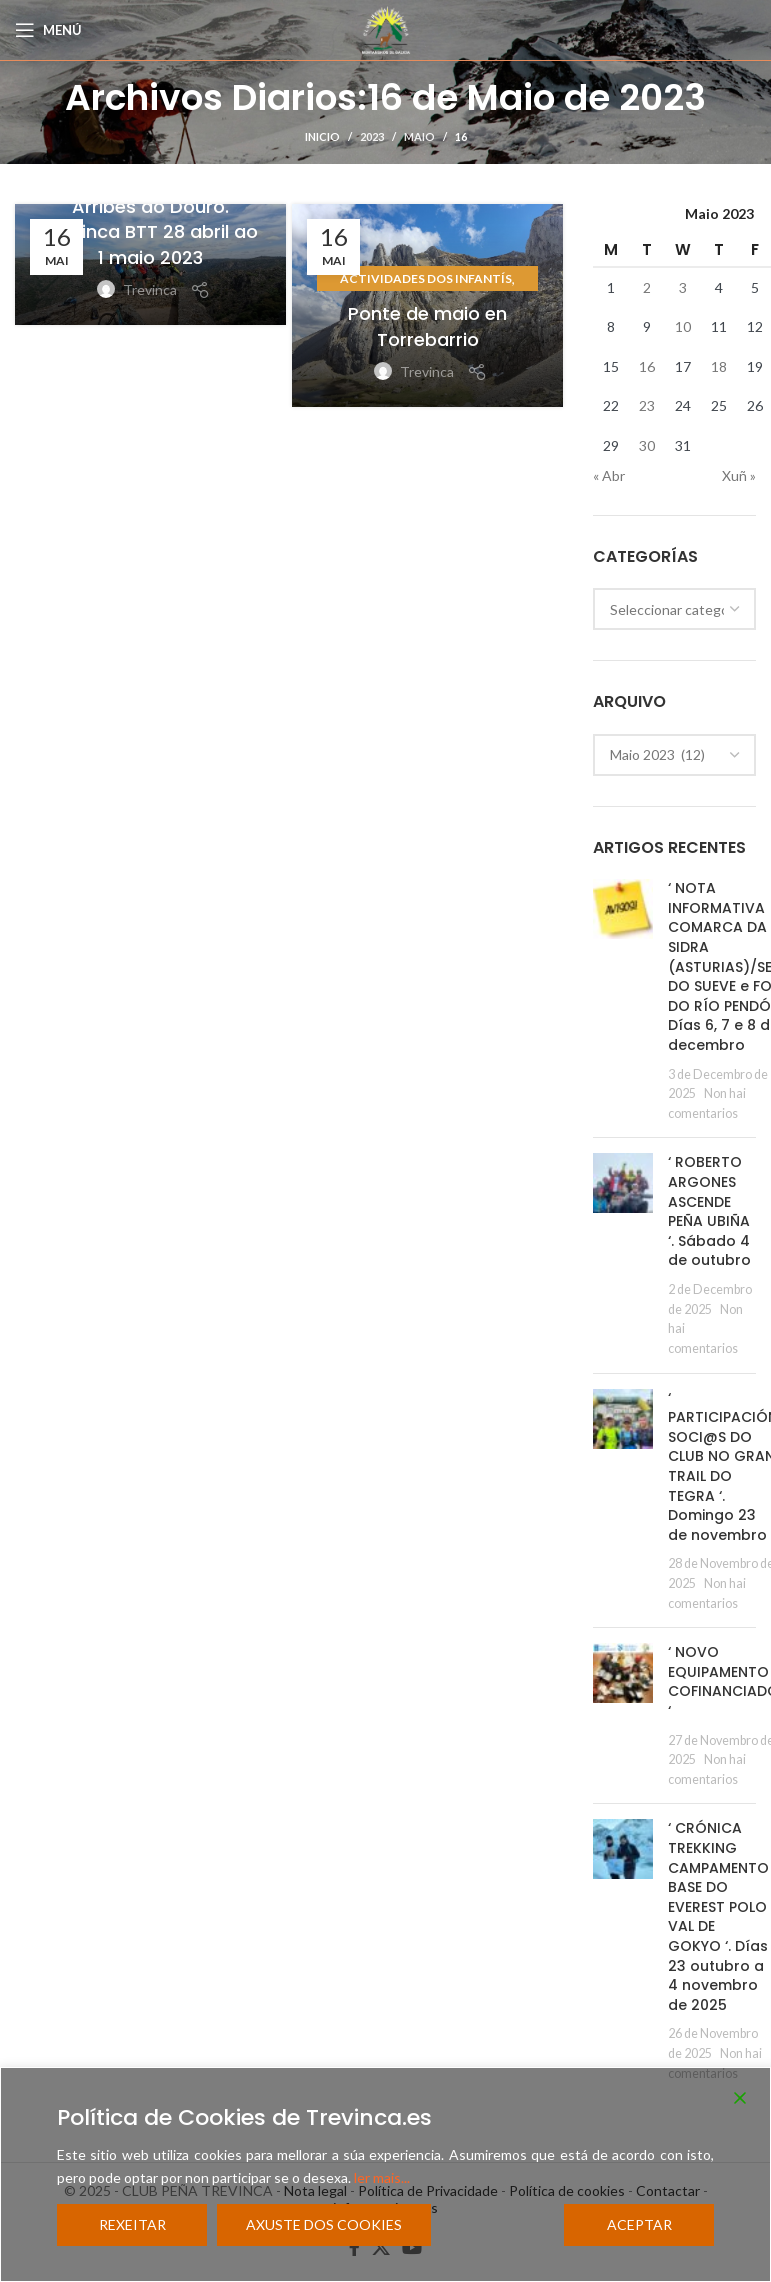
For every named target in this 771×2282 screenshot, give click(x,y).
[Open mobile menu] (48, 30)
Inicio (322, 136)
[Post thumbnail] (623, 1000)
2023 (372, 136)
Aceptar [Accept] (639, 2224)
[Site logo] (386, 28)
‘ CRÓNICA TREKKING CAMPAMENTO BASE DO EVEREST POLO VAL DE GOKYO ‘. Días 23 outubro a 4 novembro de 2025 (718, 1916)
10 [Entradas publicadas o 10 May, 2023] (683, 326)
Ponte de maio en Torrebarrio (427, 326)
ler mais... (382, 2177)
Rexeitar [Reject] (132, 2224)
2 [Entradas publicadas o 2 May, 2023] (647, 287)
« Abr (609, 475)
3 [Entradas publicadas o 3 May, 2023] (683, 287)
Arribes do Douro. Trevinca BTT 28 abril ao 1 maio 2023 (150, 231)
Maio (419, 136)
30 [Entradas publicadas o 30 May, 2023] (647, 445)
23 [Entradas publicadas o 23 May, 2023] (647, 405)
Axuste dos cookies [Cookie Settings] (324, 2224)
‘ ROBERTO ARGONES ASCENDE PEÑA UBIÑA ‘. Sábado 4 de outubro (709, 1211)
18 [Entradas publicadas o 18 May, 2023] (719, 366)
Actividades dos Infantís (426, 278)
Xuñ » (739, 475)
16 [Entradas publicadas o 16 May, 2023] (647, 366)
